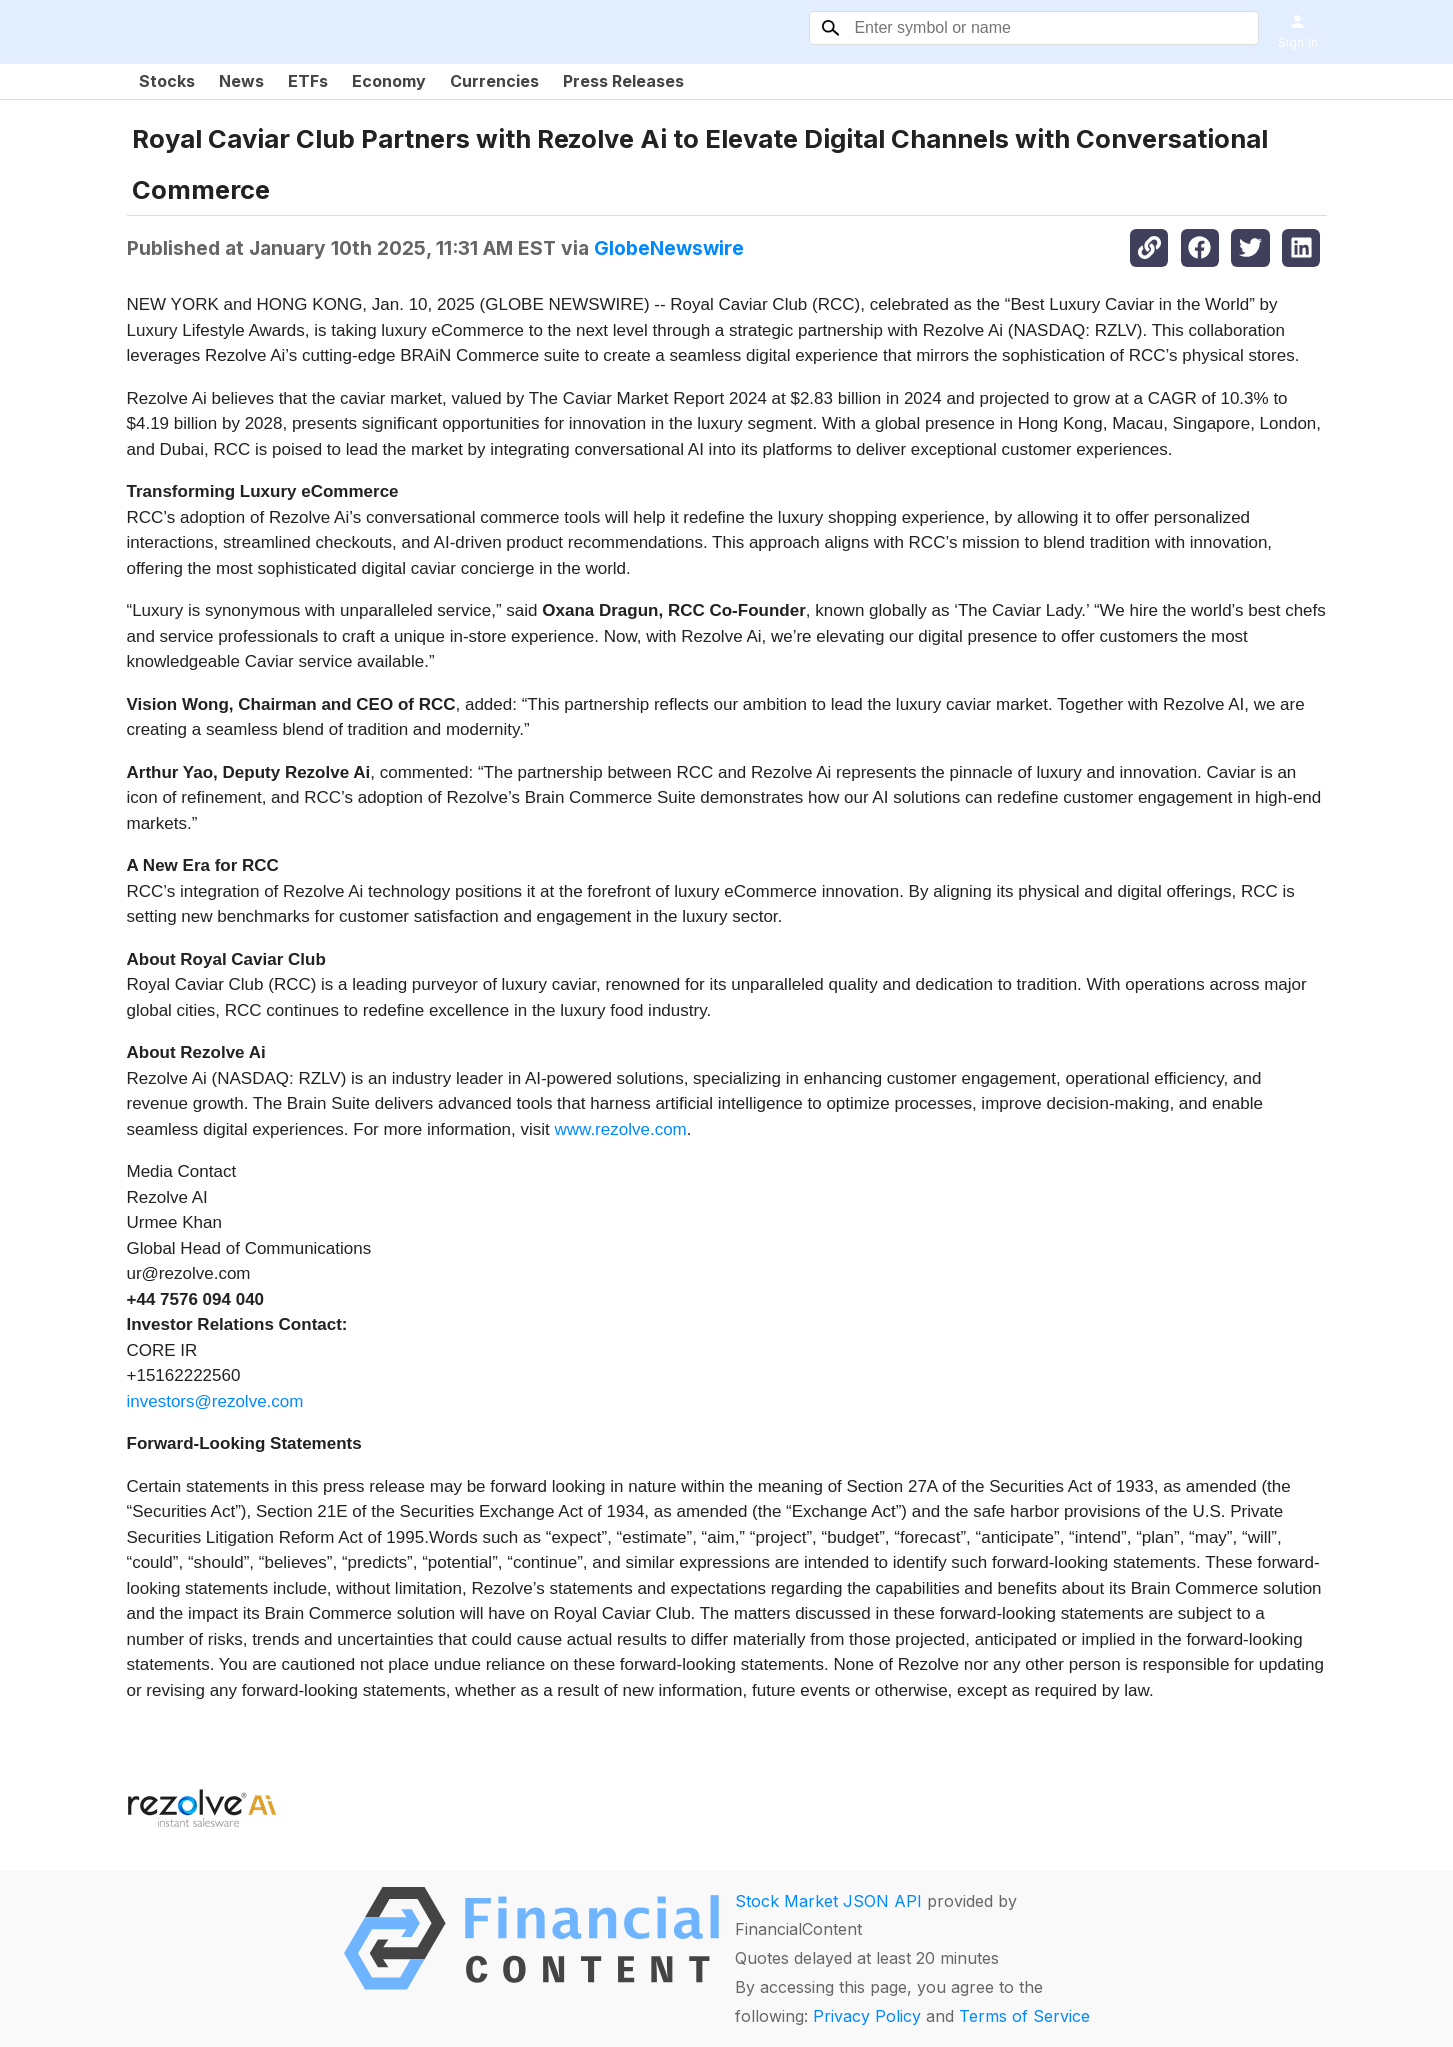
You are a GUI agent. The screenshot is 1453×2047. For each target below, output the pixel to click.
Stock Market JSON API (828, 1901)
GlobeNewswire (669, 248)
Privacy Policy (867, 2016)
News (241, 81)
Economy (389, 81)
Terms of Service (1024, 2016)
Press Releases (623, 81)
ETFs (308, 81)
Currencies (494, 81)
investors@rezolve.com (215, 1401)
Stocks (167, 81)
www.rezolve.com (621, 1129)
